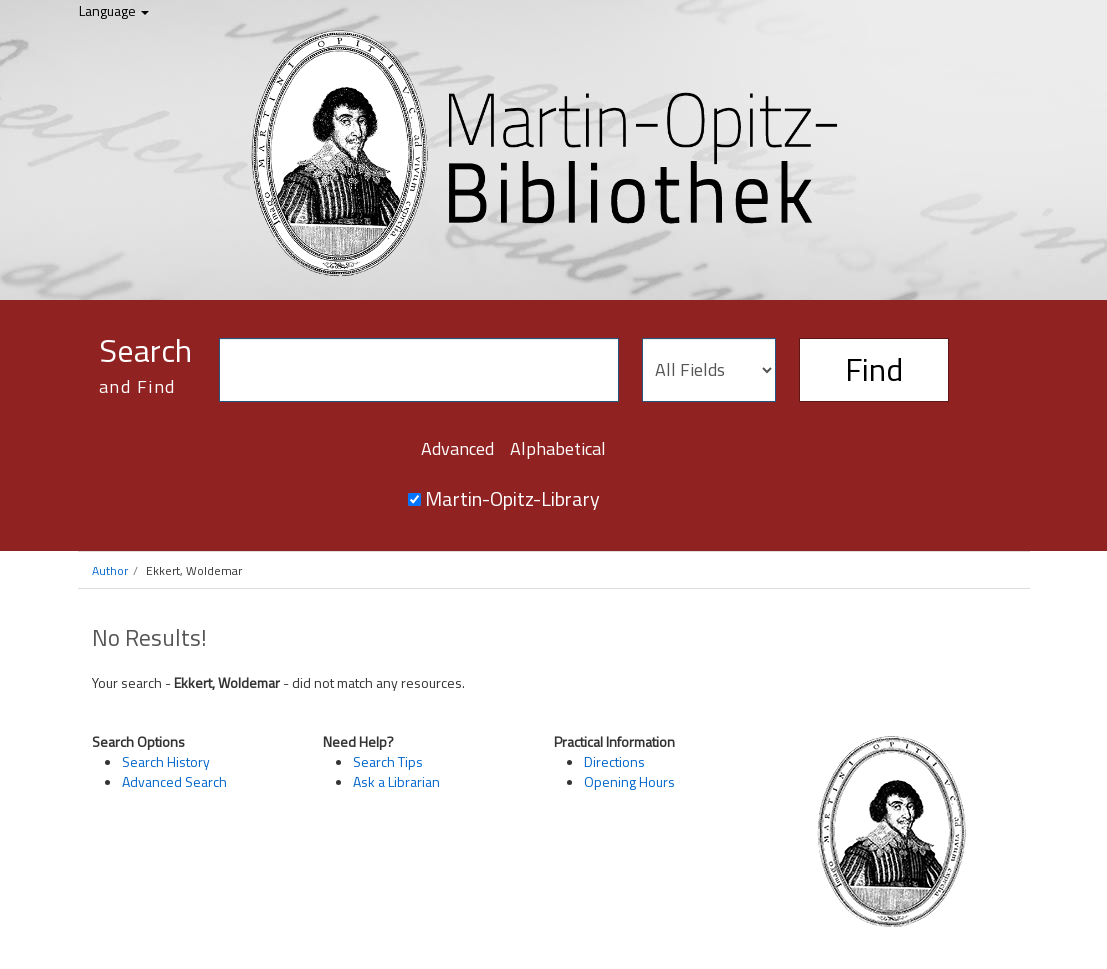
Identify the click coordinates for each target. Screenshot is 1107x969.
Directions (614, 761)
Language (114, 10)
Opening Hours (629, 781)
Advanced (457, 448)
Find (874, 369)
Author (110, 570)
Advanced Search (174, 781)
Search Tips (388, 761)
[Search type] (709, 370)
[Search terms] (419, 370)
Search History (166, 761)
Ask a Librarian (396, 781)
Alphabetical (558, 448)
